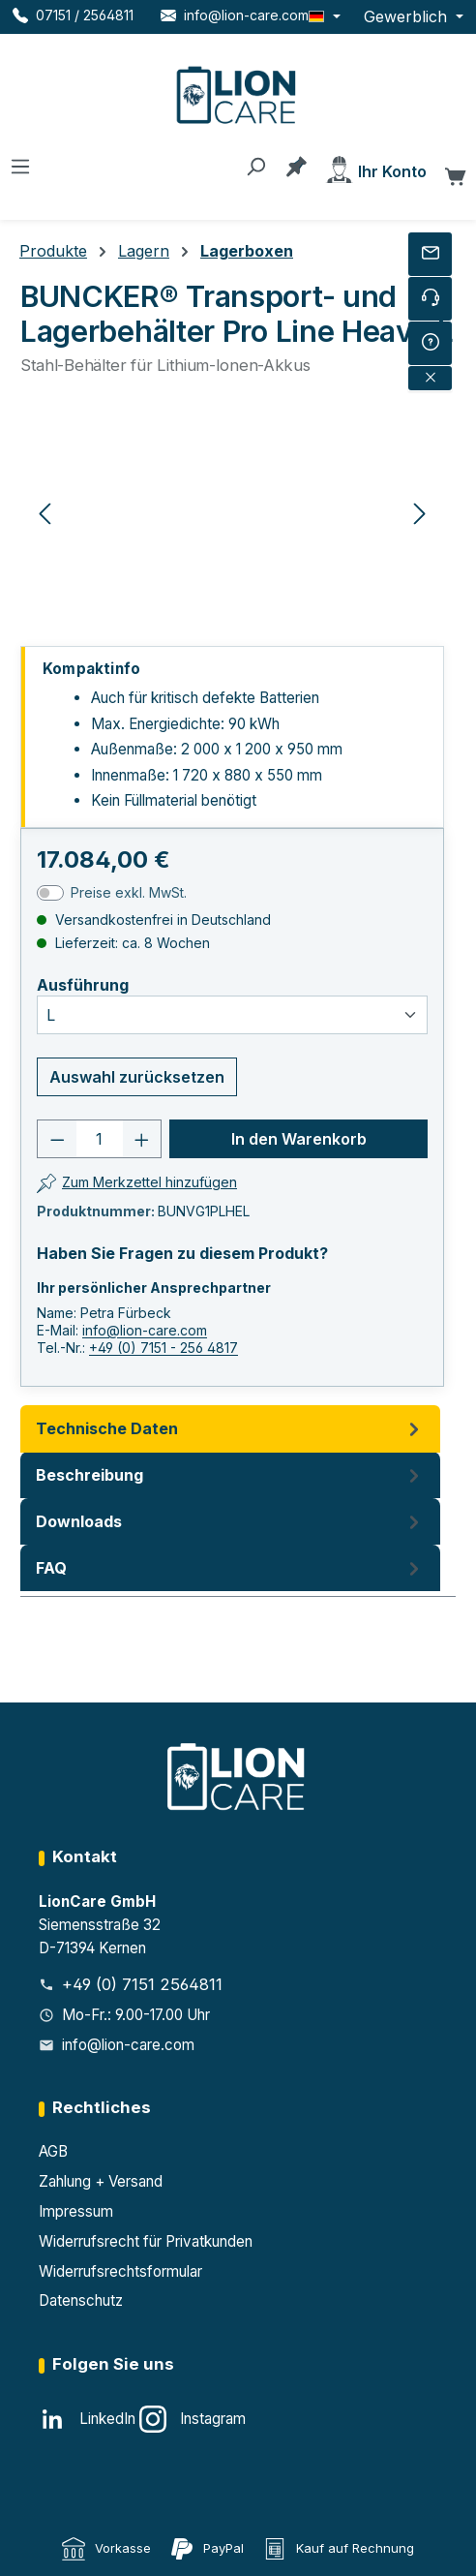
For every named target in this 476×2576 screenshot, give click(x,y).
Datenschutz (81, 2300)
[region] (232, 512)
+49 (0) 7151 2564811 (142, 1984)
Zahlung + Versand (101, 2181)
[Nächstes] (419, 511)
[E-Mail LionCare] (235, 15)
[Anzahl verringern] (57, 1138)
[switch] (50, 893)
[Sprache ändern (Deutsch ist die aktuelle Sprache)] (325, 16)
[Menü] (20, 165)
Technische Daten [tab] (230, 1428)
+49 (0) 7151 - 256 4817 (163, 1347)
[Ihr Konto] (375, 168)
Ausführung (83, 985)
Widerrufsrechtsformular (120, 2271)
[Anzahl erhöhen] (142, 1138)
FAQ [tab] (230, 1567)
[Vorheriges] (44, 511)
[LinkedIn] (87, 2419)
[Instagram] (192, 2419)
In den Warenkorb (299, 1139)
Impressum (76, 2211)
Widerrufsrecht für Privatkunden (146, 2241)
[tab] (230, 1475)
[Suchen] (255, 165)
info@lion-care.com (144, 1330)
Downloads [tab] (230, 1521)
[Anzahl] (99, 1138)
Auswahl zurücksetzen (136, 1077)
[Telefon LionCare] (73, 15)
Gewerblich (408, 16)
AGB (53, 2151)
